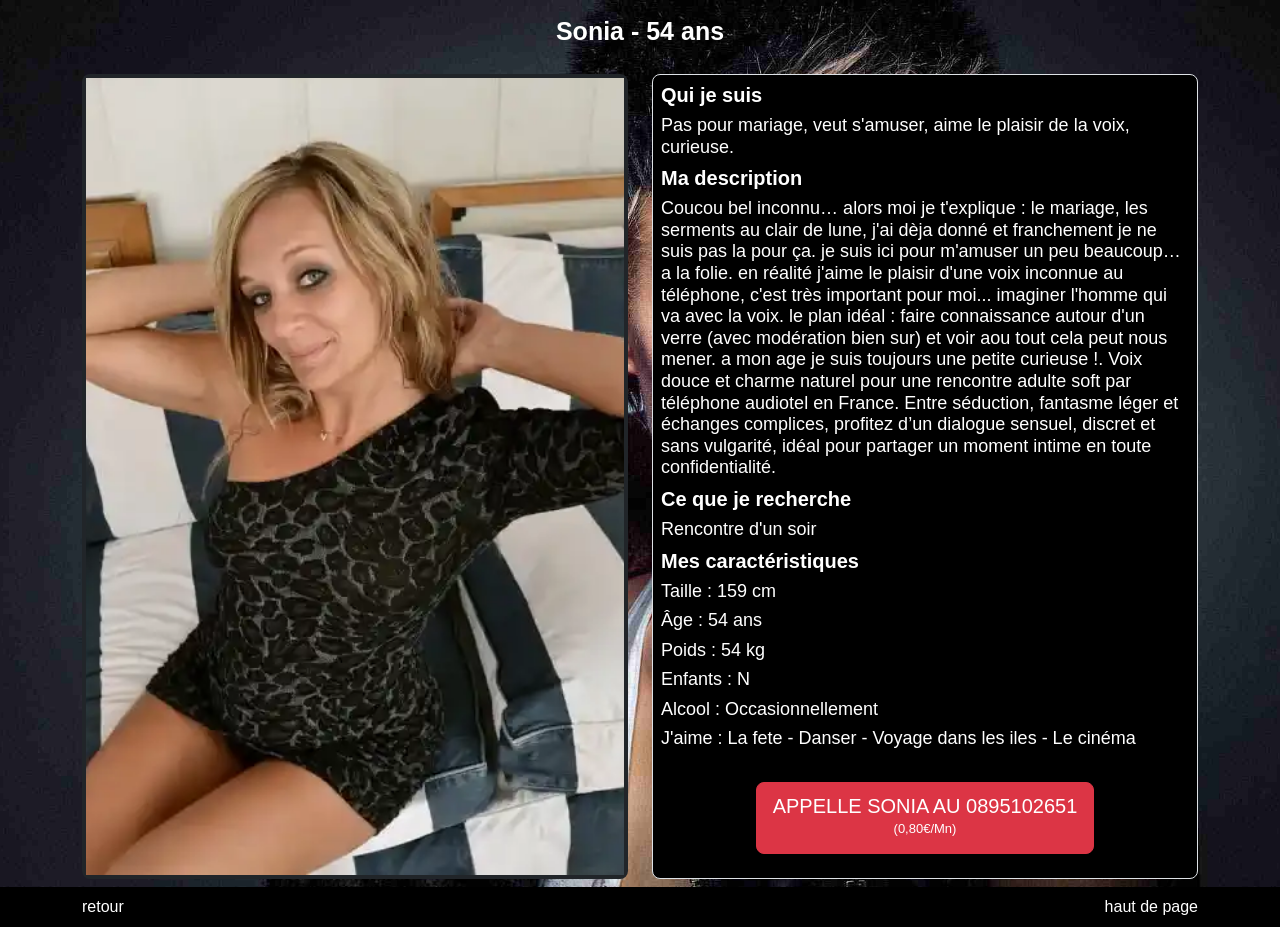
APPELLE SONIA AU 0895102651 (925, 816)
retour (103, 906)
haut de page (1151, 906)
